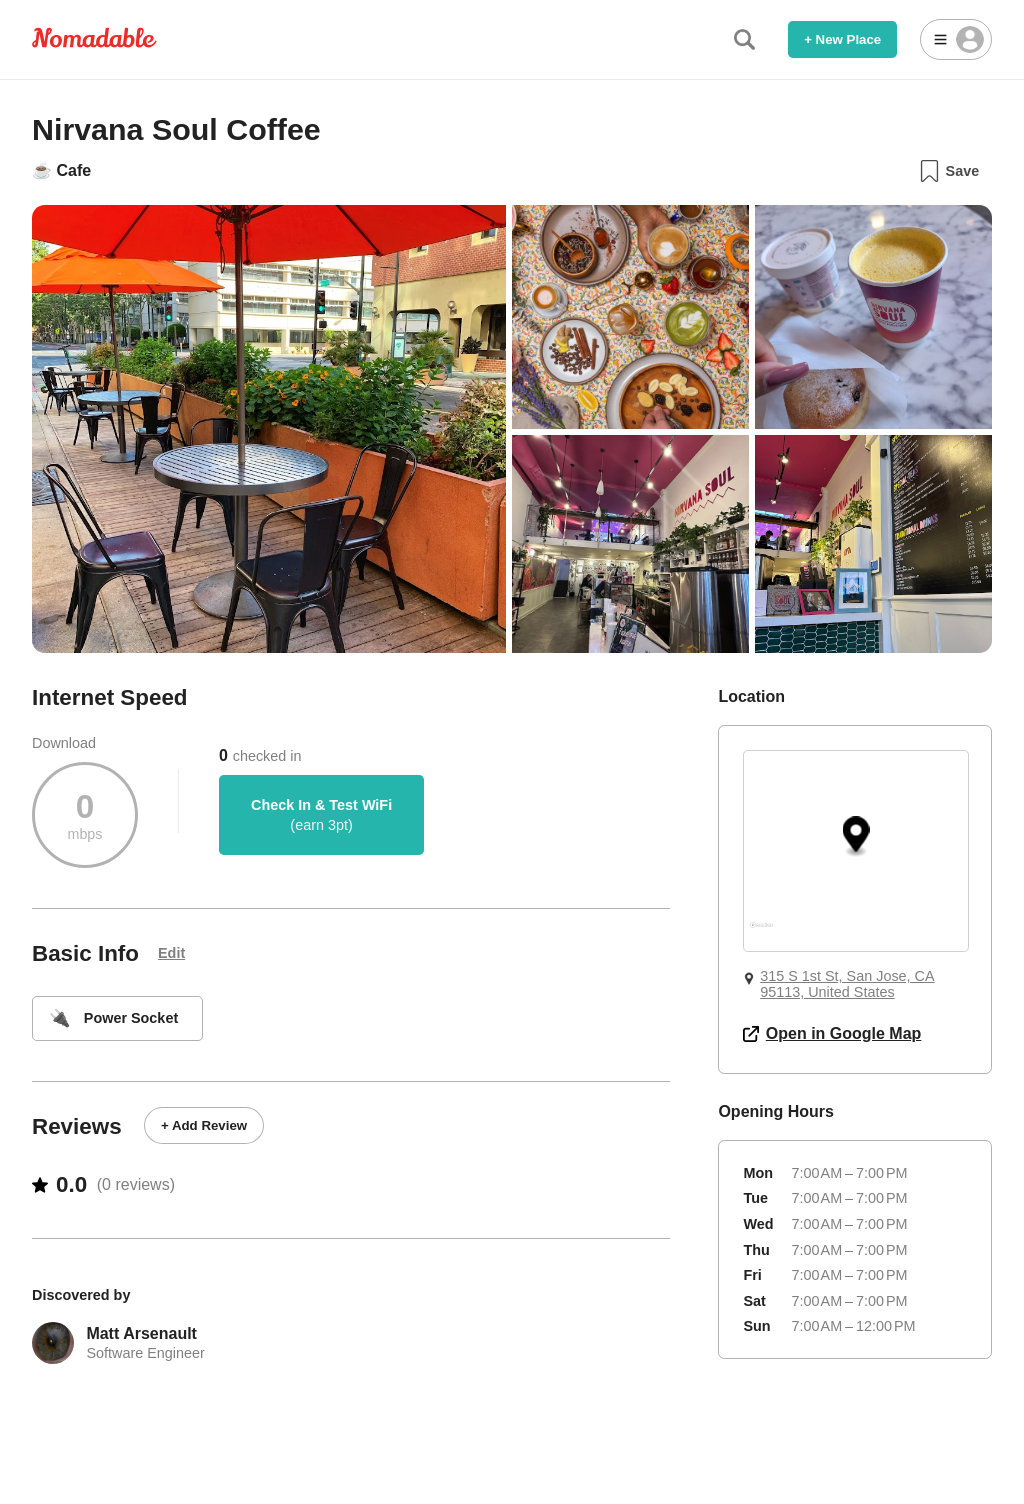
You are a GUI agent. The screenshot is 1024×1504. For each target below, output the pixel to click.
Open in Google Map (832, 1033)
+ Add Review (204, 1125)
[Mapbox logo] (761, 933)
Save (948, 171)
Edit (171, 953)
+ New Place (842, 39)
